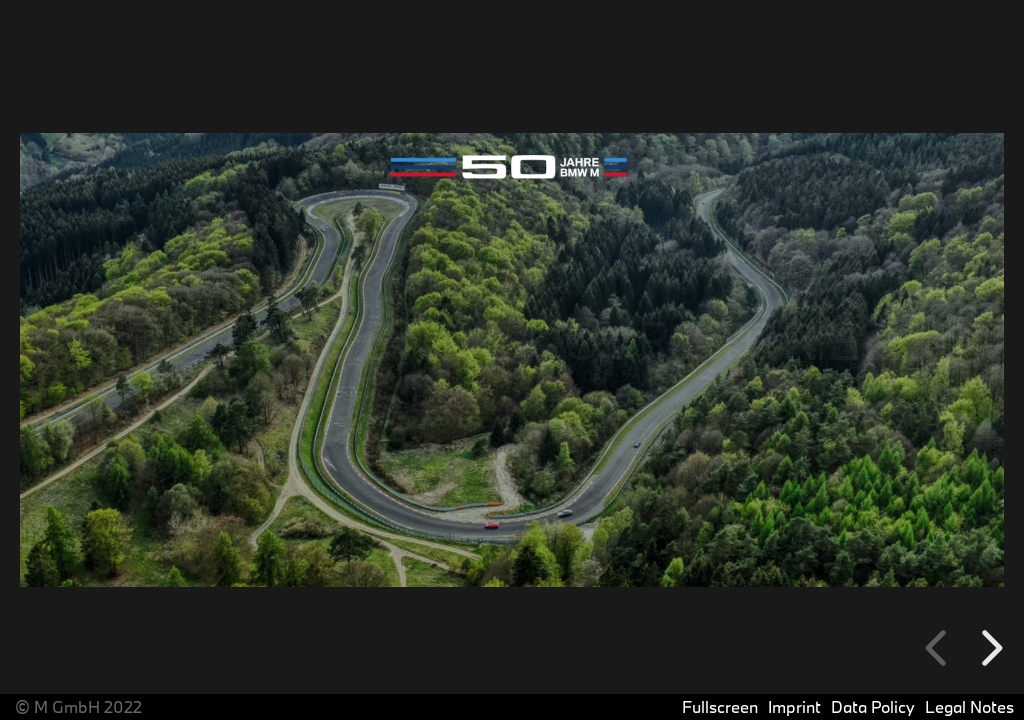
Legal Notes (969, 706)
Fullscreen (720, 706)
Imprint (794, 706)
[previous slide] (939, 648)
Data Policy (873, 706)
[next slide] (989, 648)
